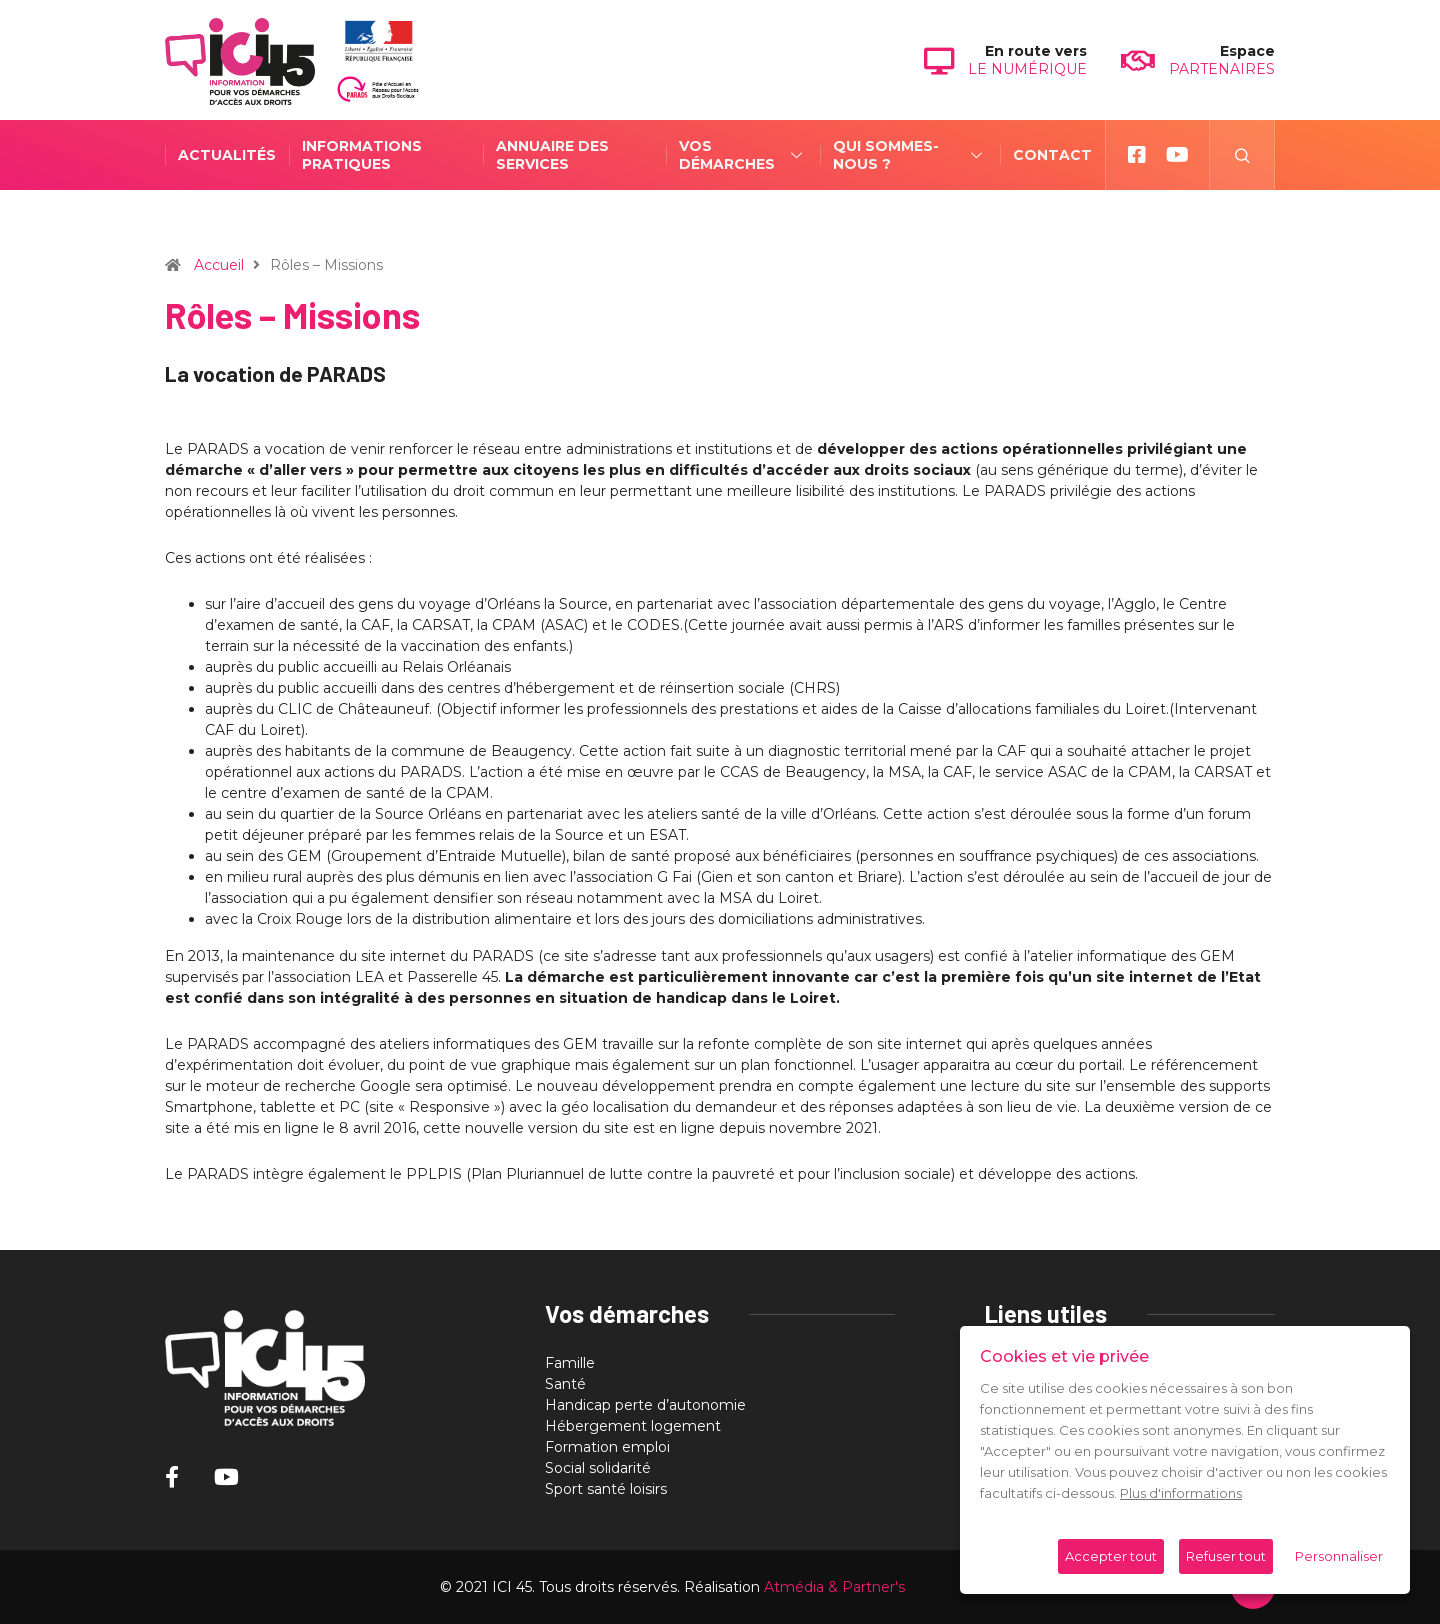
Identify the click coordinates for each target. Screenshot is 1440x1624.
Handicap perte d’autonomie (645, 1405)
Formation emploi (607, 1447)
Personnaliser (1339, 1556)
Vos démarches (689, 155)
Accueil (219, 265)
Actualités (227, 155)
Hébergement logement (633, 1426)
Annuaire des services (518, 155)
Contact (981, 155)
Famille (570, 1363)
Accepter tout (1111, 1556)
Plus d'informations (1181, 1493)
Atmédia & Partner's (834, 1587)
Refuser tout (1226, 1556)
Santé (565, 1384)
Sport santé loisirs (606, 1489)
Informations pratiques (362, 155)
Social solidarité (598, 1468)
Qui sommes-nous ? (849, 155)
